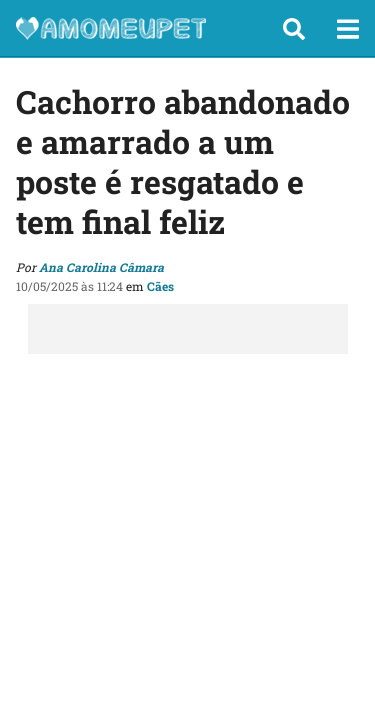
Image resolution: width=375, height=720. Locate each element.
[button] (294, 29)
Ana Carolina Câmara (101, 267)
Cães (160, 286)
